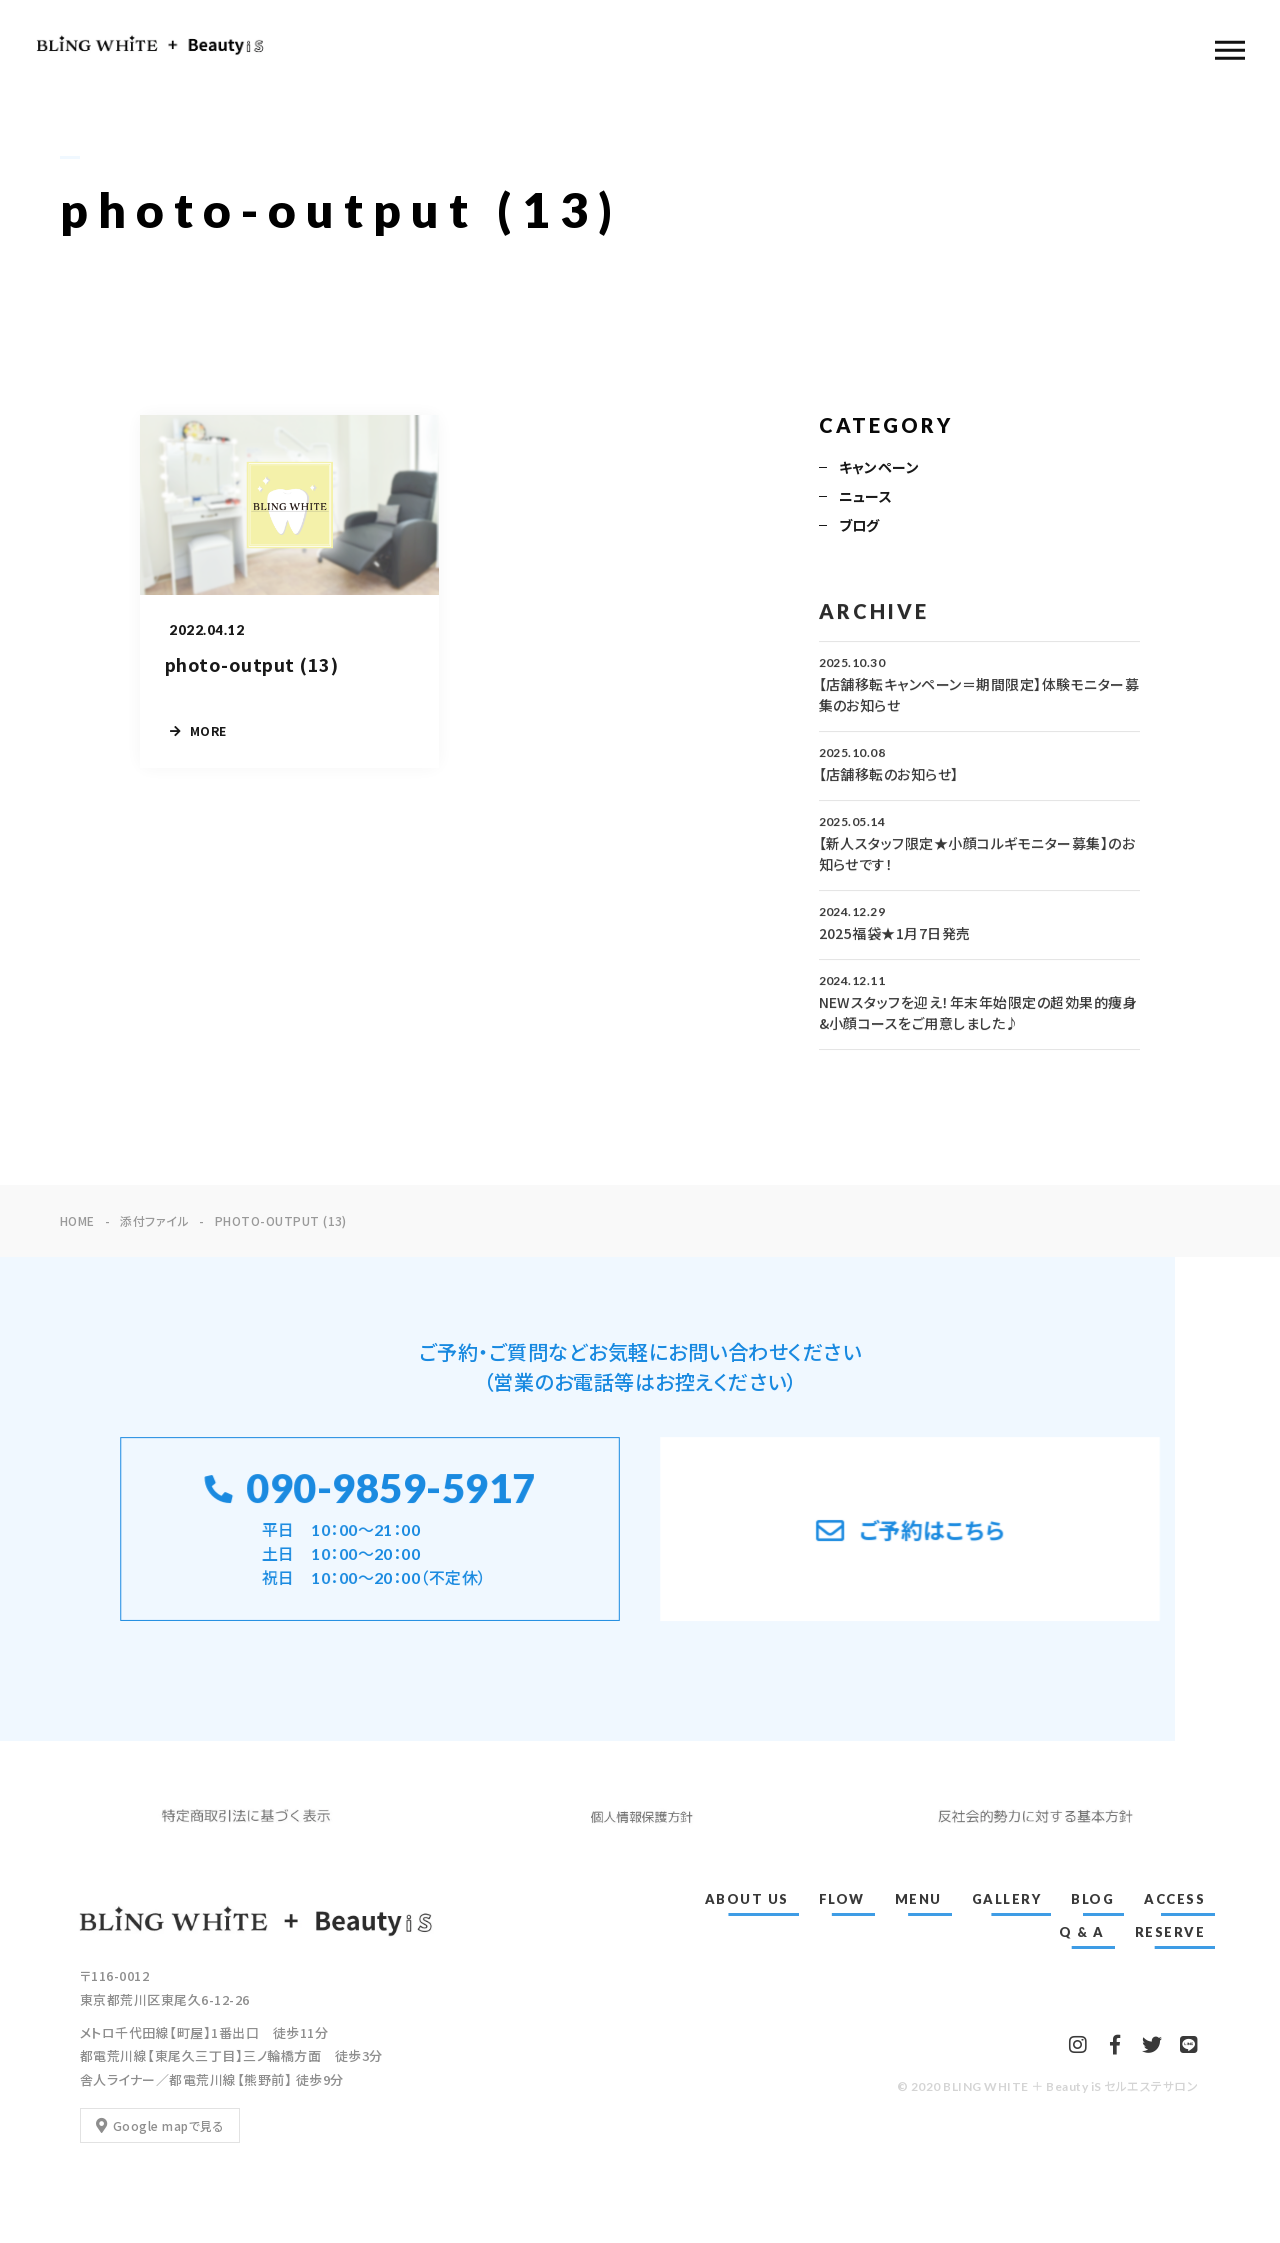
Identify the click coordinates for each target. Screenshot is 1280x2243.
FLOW (842, 1899)
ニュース (866, 498)
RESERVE (1170, 1932)
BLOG (1092, 1899)
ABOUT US (747, 1899)
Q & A (1082, 1932)
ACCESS (1174, 1899)
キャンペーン (879, 469)
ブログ (859, 527)
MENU (918, 1899)
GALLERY (1007, 1899)
